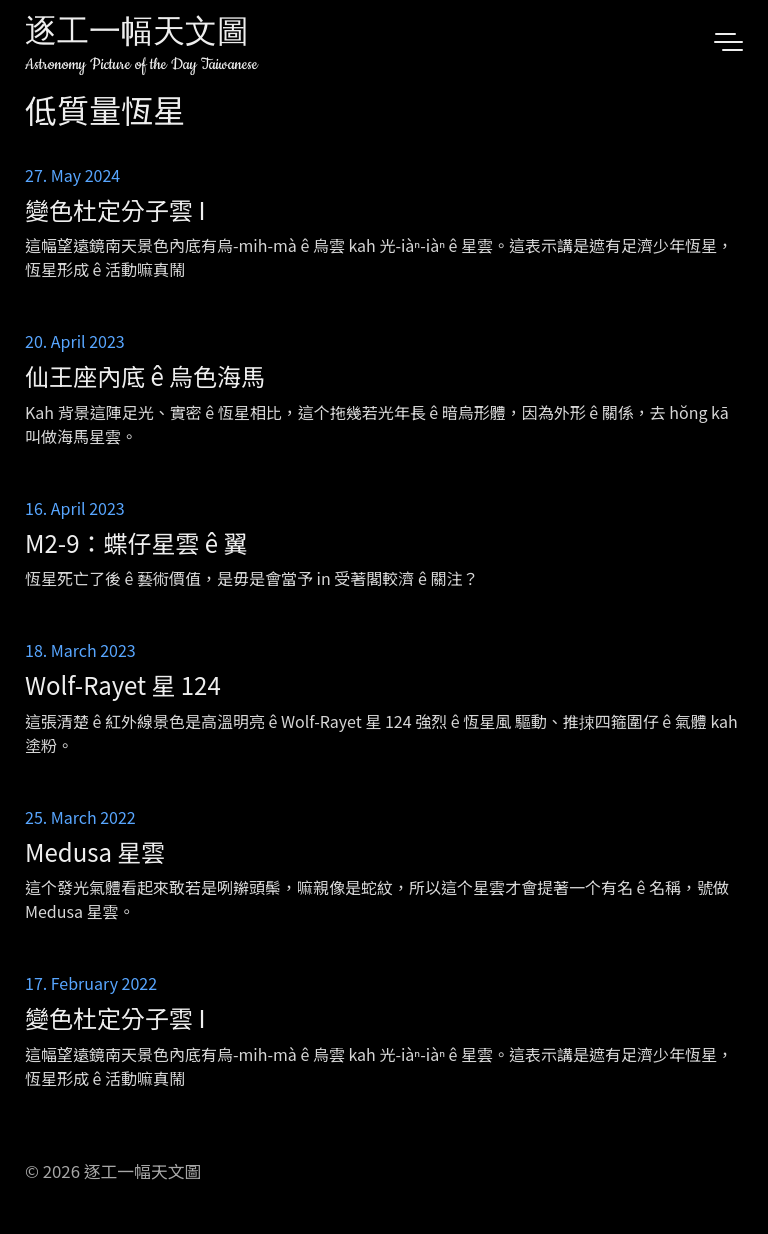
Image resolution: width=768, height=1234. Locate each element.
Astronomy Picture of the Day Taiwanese (141, 64)
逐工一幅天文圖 (137, 34)
